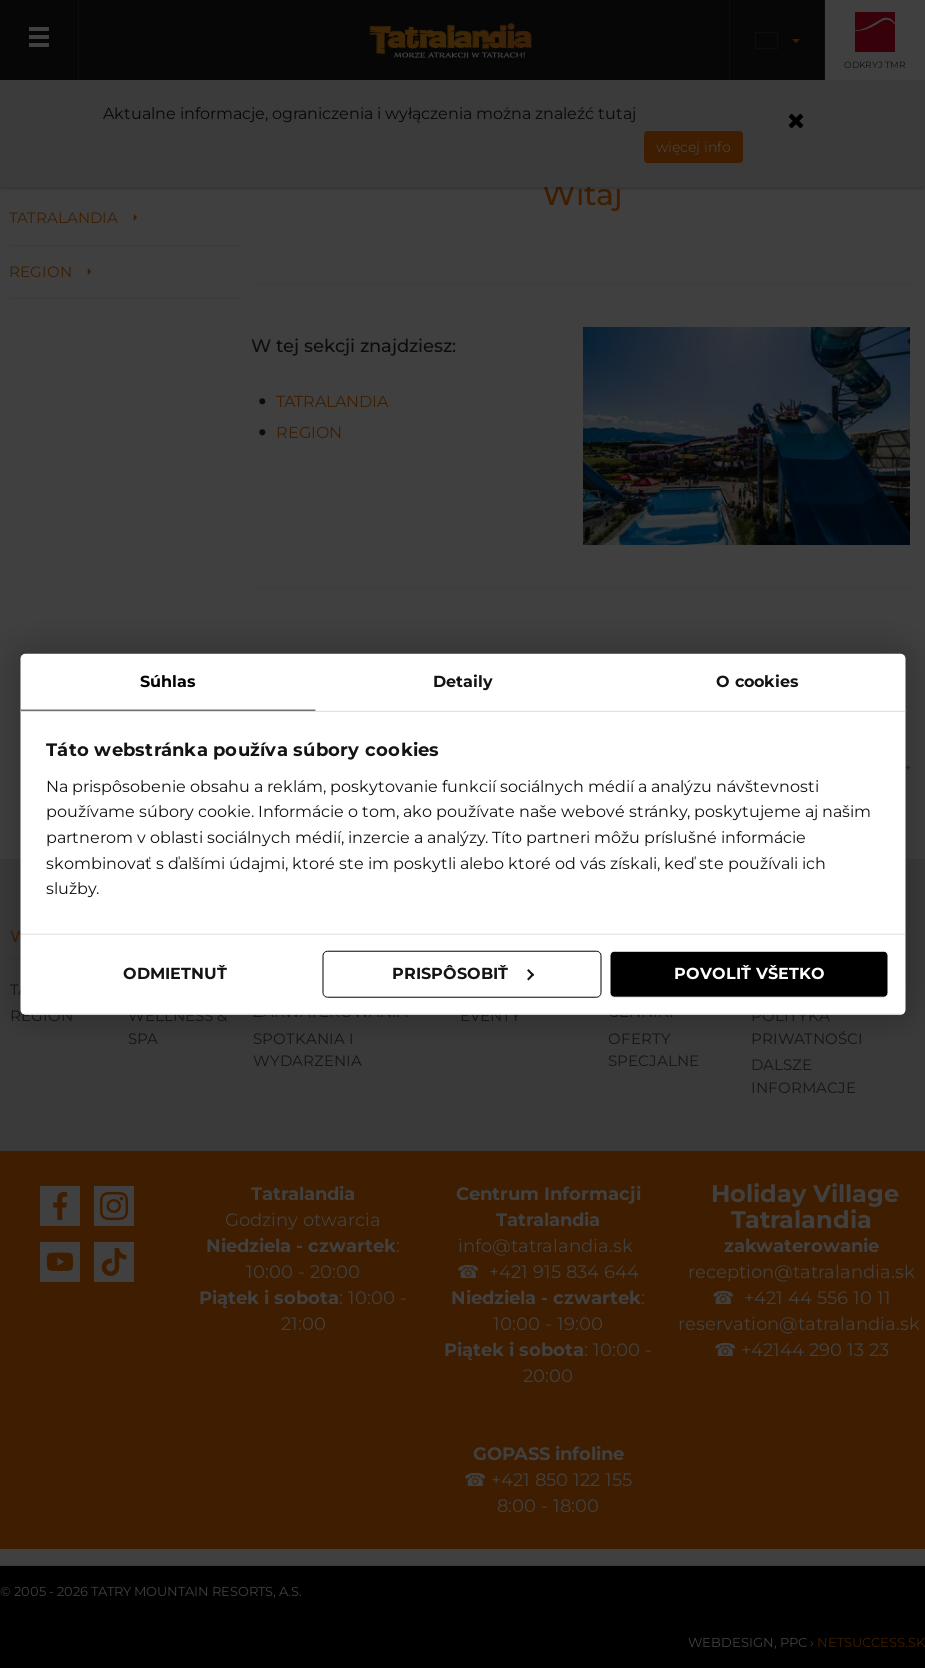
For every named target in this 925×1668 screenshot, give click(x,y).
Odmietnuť (175, 973)
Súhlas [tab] (168, 681)
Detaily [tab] (463, 681)
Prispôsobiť (463, 973)
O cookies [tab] (757, 681)
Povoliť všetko (749, 973)
